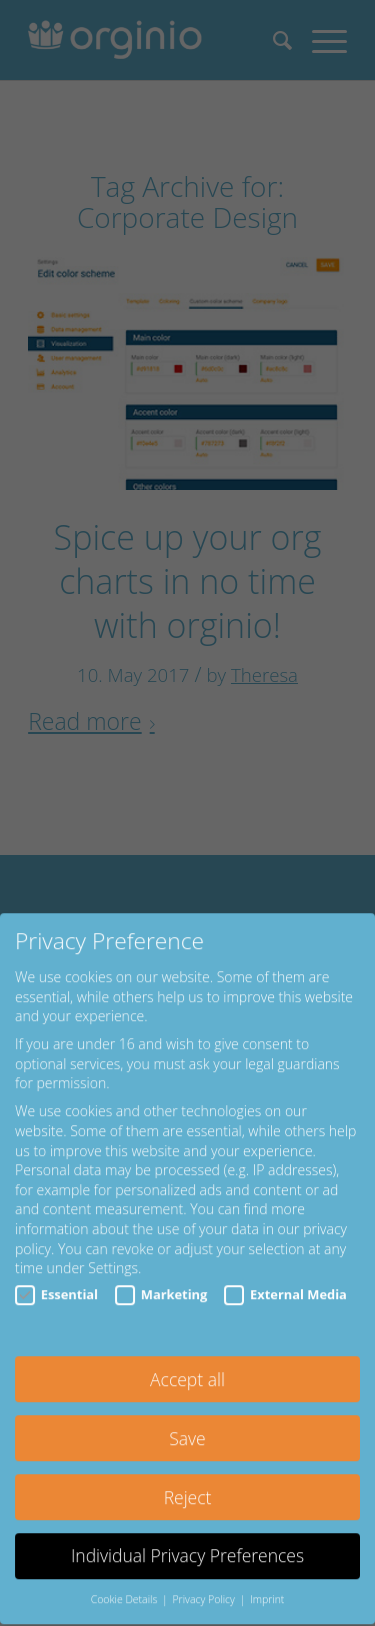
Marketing (161, 1278)
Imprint (267, 1584)
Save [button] (187, 1422)
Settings (113, 1252)
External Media (285, 1278)
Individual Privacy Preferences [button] (187, 1540)
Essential (56, 1278)
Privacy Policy (204, 1584)
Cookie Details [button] (125, 1584)
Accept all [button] (187, 1363)
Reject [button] (188, 1481)
